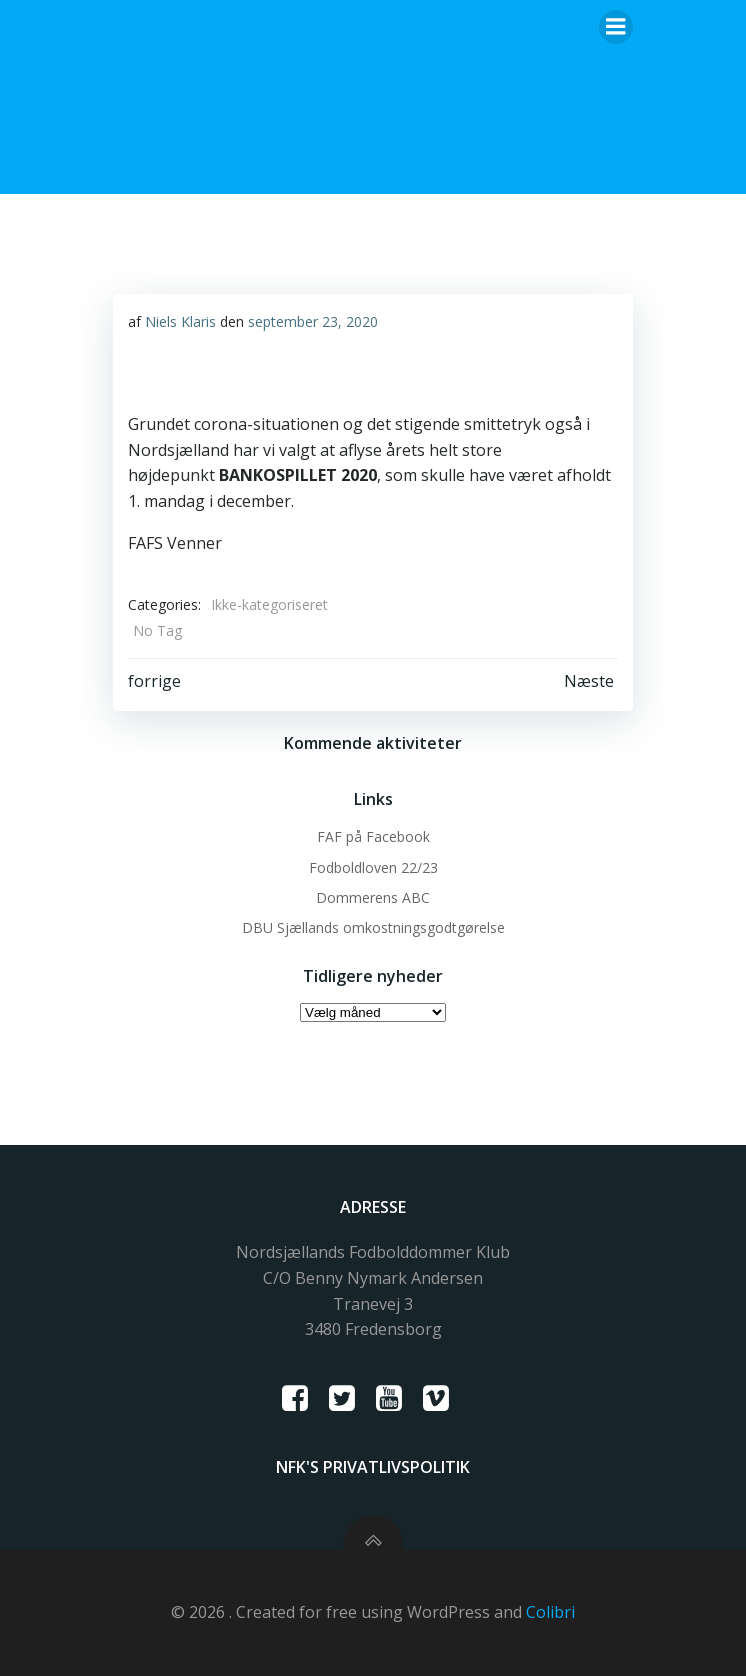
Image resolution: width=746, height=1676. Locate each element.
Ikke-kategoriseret (269, 604)
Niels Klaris (180, 321)
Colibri (550, 1612)
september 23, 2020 (313, 321)
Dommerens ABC (373, 897)
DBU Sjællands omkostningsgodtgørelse (373, 927)
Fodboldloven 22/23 (373, 867)
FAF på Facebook (373, 836)
